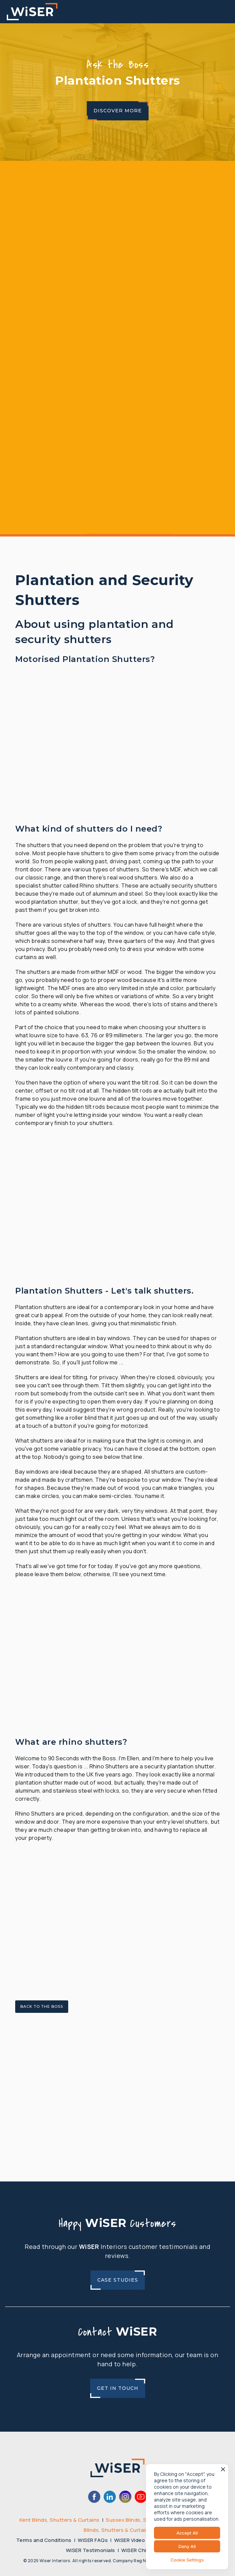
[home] (32, 11)
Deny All (187, 2546)
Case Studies (117, 2280)
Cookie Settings (187, 2560)
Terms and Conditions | (47, 2540)
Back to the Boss (41, 2006)
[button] (229, 11)
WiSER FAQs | (96, 2540)
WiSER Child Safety (145, 2550)
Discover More (118, 111)
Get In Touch (117, 2388)
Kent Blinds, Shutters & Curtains (60, 2519)
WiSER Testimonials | (94, 2550)
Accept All (187, 2533)
